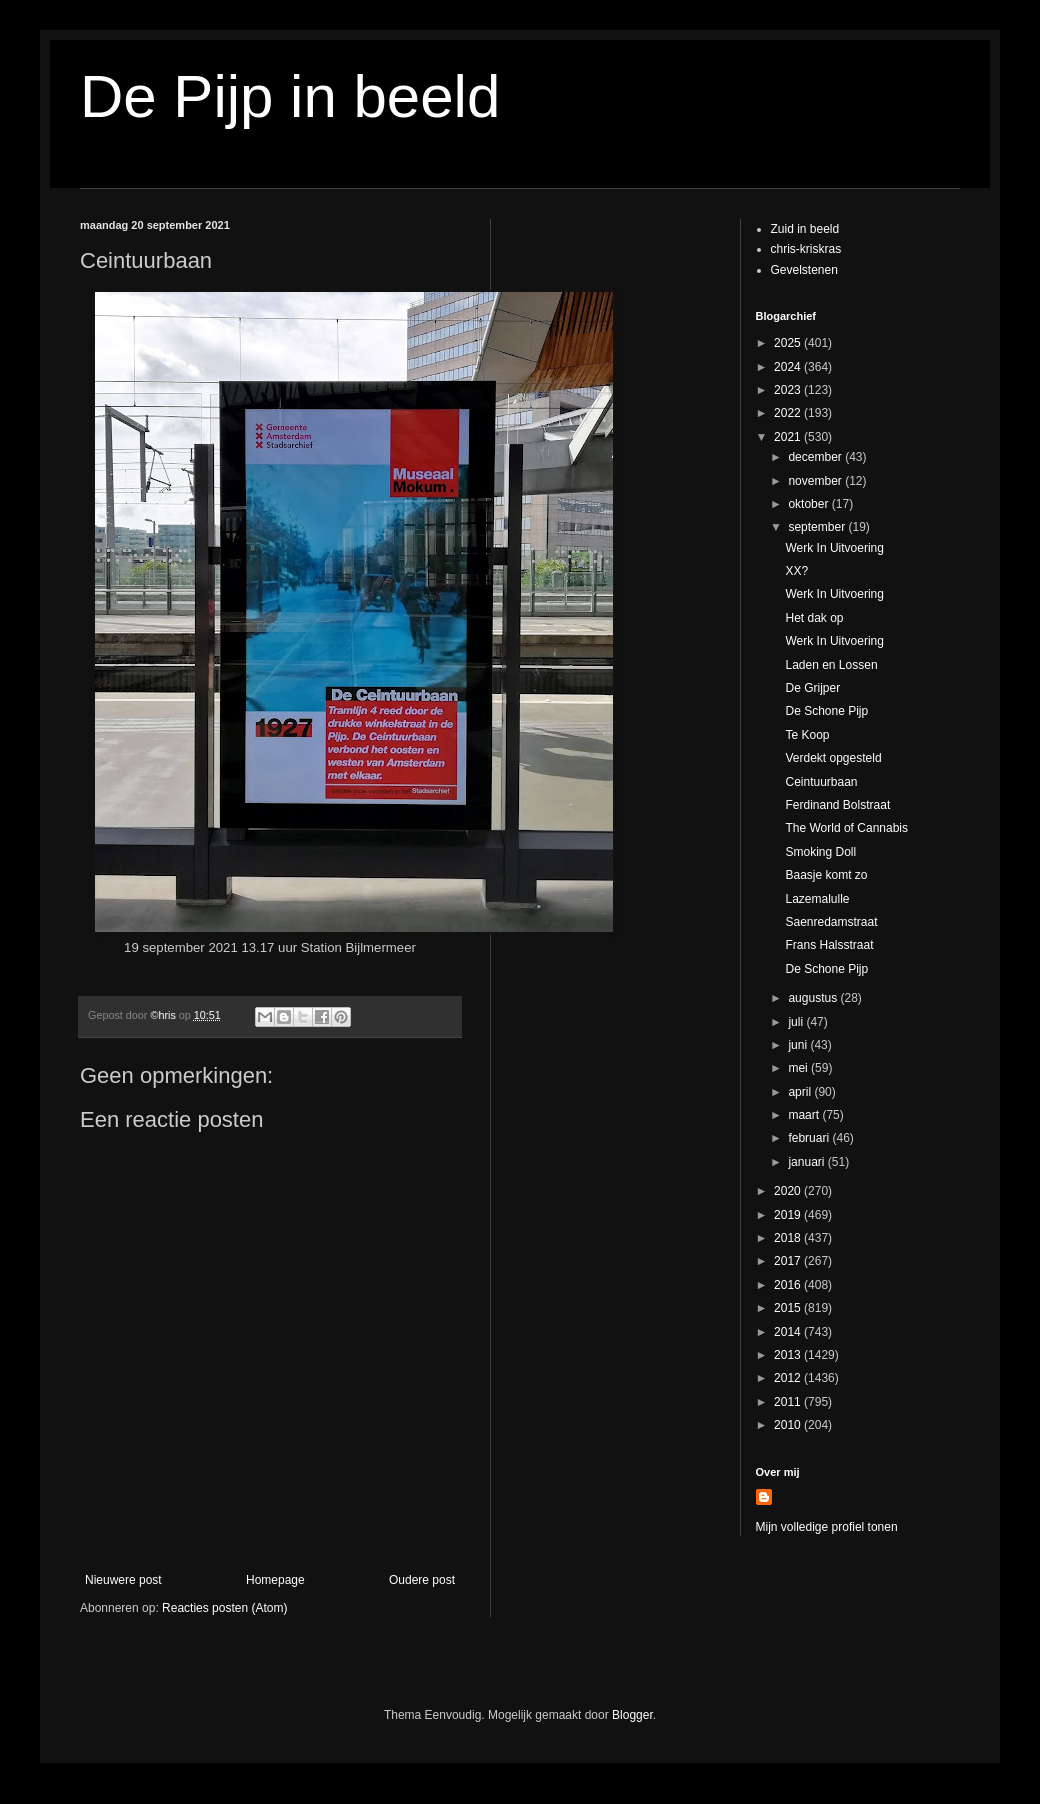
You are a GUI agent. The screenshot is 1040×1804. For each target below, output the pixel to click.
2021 (789, 437)
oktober (809, 504)
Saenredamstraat (831, 922)
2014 (789, 1332)
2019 (789, 1215)
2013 (789, 1355)
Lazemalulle (817, 899)
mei (799, 1068)
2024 (789, 367)
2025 (789, 343)
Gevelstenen (804, 270)
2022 (789, 413)
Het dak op (814, 618)
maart (805, 1115)
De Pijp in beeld (290, 96)
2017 (789, 1261)
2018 (789, 1238)
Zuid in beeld (805, 229)
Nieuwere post (123, 1580)
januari (807, 1162)
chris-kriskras (806, 249)
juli (797, 1022)
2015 (789, 1308)
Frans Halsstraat (829, 945)
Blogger (632, 1715)
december (816, 457)
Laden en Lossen (831, 665)
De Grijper (812, 688)
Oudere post (422, 1580)
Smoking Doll (820, 852)
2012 (789, 1378)
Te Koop (807, 735)
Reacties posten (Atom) (224, 1608)
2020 (789, 1191)
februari (810, 1138)
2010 (789, 1425)
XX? (796, 571)
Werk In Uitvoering (834, 548)
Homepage (275, 1580)
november (816, 481)
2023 (789, 390)
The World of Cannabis (846, 828)
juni (799, 1045)
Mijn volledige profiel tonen (827, 1527)
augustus (814, 998)
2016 (789, 1285)
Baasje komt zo (826, 875)
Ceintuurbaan (821, 782)
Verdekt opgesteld (833, 758)
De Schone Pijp (826, 711)
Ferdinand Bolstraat (837, 805)
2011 (789, 1402)
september (818, 527)
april (801, 1092)
